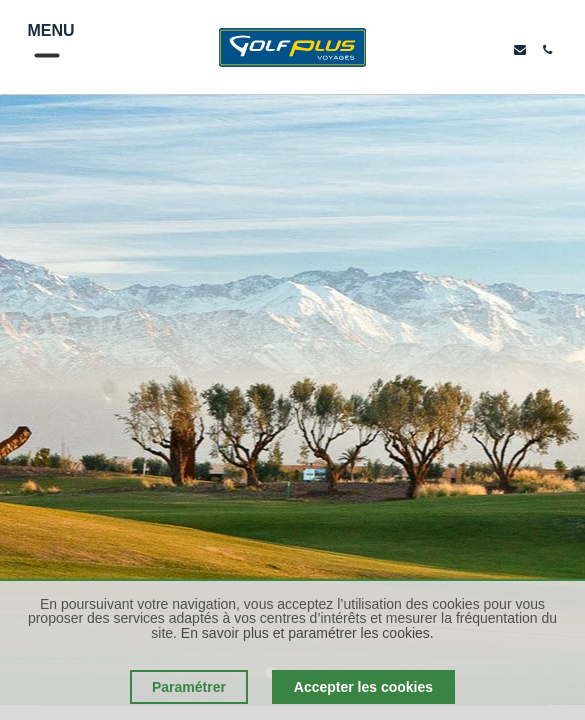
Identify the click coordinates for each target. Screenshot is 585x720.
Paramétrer (189, 687)
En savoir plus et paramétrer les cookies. (307, 633)
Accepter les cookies (363, 687)
